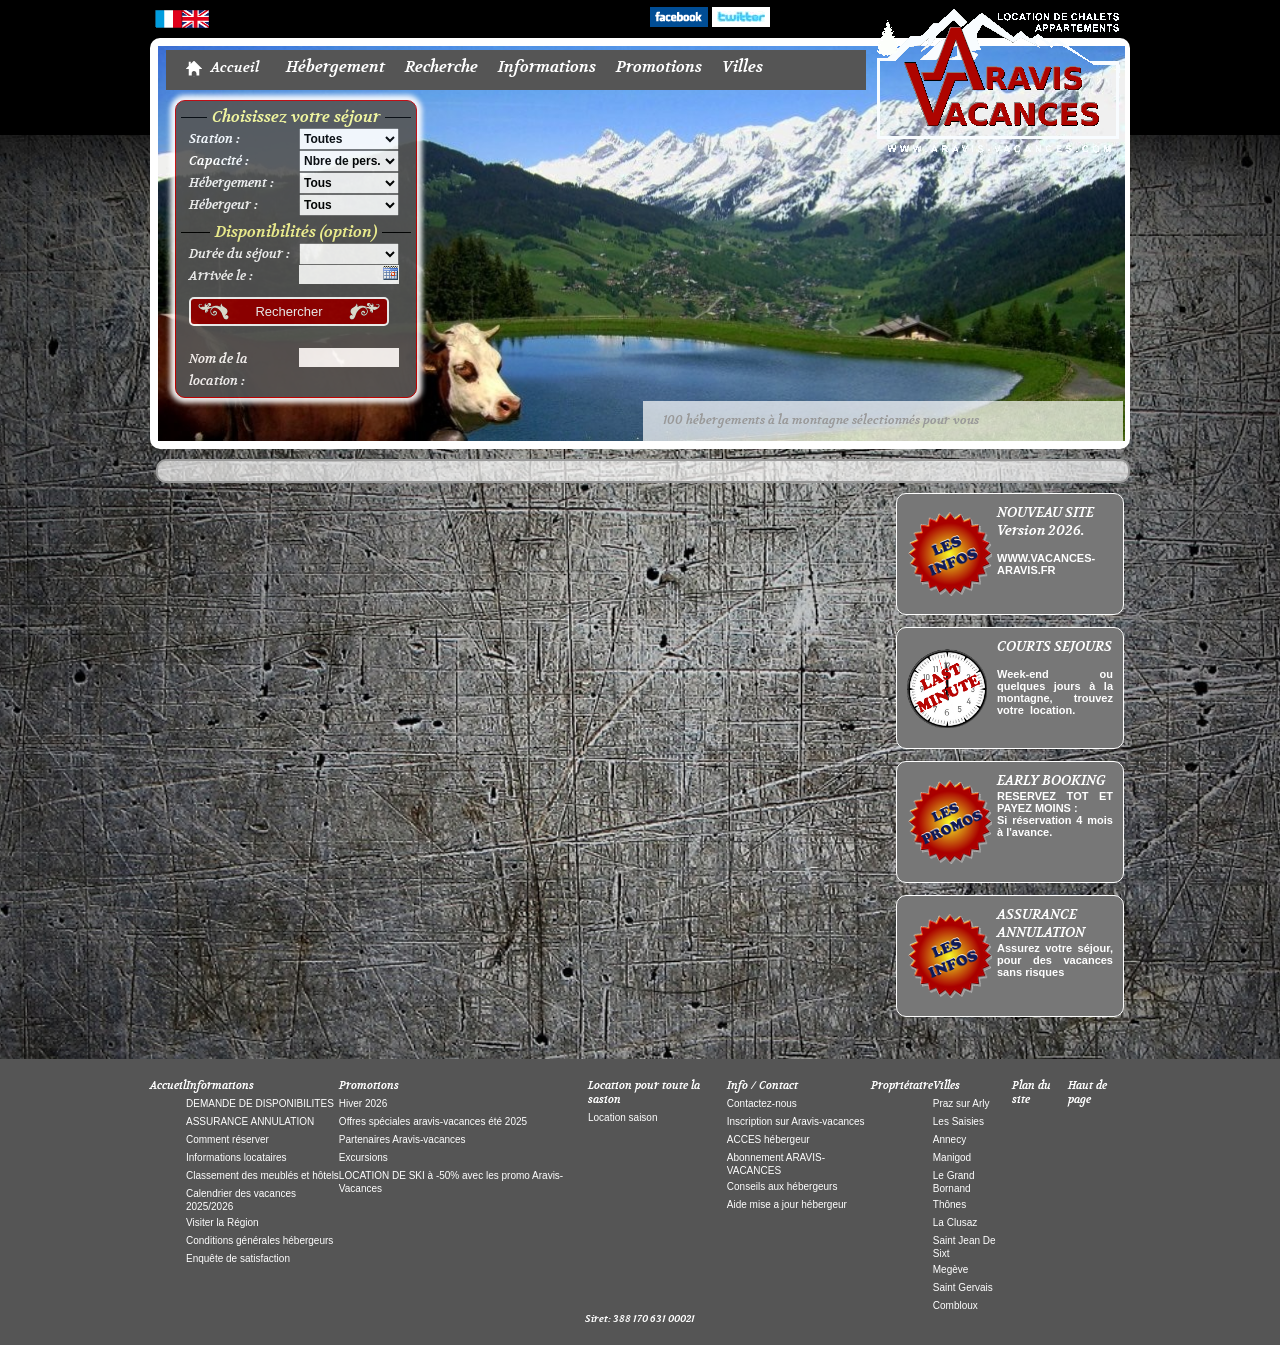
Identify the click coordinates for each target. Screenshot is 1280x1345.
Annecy (949, 1139)
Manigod (952, 1157)
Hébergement (335, 67)
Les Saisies (958, 1121)
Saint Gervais (963, 1287)
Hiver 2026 (363, 1103)
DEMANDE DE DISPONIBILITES (260, 1103)
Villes (742, 67)
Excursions (363, 1157)
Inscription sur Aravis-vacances (796, 1121)
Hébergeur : (223, 205)
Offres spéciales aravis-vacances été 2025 (433, 1121)
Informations (547, 67)
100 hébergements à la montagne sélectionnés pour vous (821, 420)
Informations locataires (236, 1157)
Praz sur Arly (961, 1103)
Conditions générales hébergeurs (259, 1240)
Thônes (949, 1204)
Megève (951, 1269)
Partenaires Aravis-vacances (402, 1139)
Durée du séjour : (239, 254)
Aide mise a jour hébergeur (787, 1204)
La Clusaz (955, 1222)
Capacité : (219, 161)
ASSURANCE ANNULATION (250, 1121)
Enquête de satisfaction (238, 1258)
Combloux (955, 1305)
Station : (214, 139)
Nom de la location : (218, 370)
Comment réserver (227, 1139)
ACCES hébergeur (768, 1139)
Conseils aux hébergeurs (782, 1186)
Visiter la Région (222, 1222)
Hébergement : (231, 183)
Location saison (623, 1117)
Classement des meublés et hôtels (262, 1175)
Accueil (235, 68)
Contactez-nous (762, 1103)
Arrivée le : (221, 276)
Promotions (659, 67)
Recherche (441, 67)
